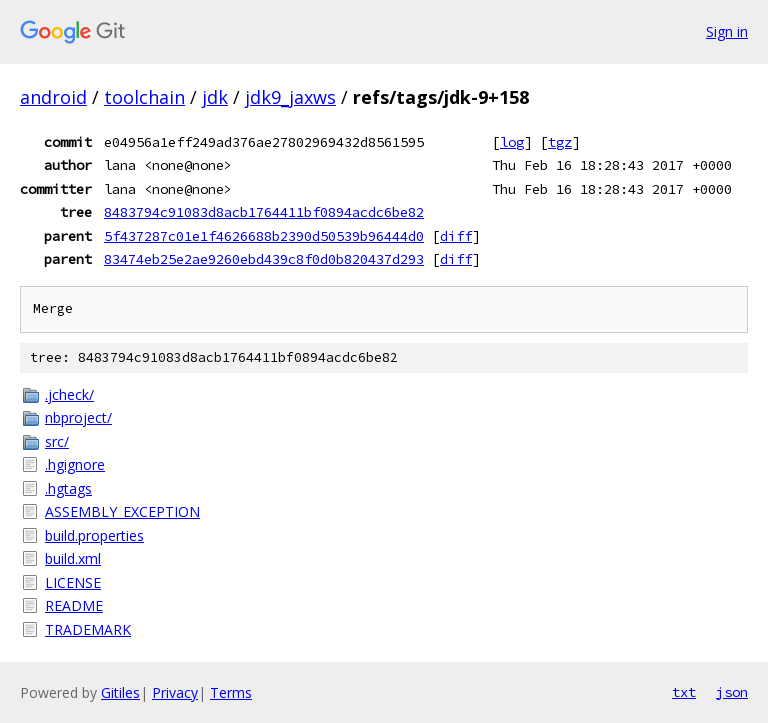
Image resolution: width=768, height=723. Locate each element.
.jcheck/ (69, 394)
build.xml (73, 558)
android (53, 97)
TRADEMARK (88, 629)
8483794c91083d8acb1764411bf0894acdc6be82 (264, 212)
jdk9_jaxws (290, 97)
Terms (231, 692)
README (74, 605)
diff (456, 236)
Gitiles (120, 692)
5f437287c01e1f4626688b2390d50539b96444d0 (264, 236)
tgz (560, 142)
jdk (215, 97)
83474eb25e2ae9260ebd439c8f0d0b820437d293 (264, 259)
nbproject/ (78, 417)
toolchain (144, 97)
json (732, 692)
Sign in (727, 31)
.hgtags (68, 488)
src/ (57, 441)
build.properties (94, 535)
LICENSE (73, 582)
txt (684, 692)
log (512, 142)
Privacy (175, 692)
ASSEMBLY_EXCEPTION (122, 511)
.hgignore (75, 464)
